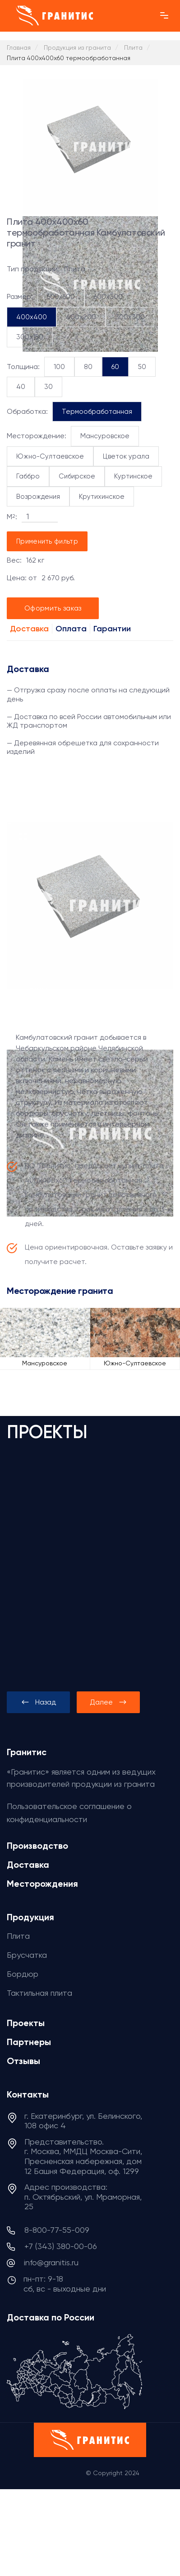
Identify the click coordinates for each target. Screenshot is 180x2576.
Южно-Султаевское (50, 456)
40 (20, 387)
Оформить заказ (52, 608)
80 (88, 367)
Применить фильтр (47, 541)
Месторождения (42, 1883)
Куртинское (133, 476)
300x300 (130, 317)
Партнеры (29, 2041)
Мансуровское (104, 436)
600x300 (108, 297)
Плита (18, 1936)
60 (115, 367)
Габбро (28, 476)
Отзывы (23, 2060)
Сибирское (77, 476)
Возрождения (38, 496)
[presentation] (38, 1702)
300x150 (29, 337)
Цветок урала (126, 456)
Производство (37, 1845)
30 (48, 387)
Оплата (71, 629)
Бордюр (22, 1974)
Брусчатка (27, 1955)
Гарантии (112, 629)
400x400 (31, 317)
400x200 (81, 317)
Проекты (26, 2022)
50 (142, 367)
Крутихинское (102, 496)
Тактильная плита (39, 1993)
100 (59, 367)
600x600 (61, 297)
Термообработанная (97, 411)
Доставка (29, 629)
